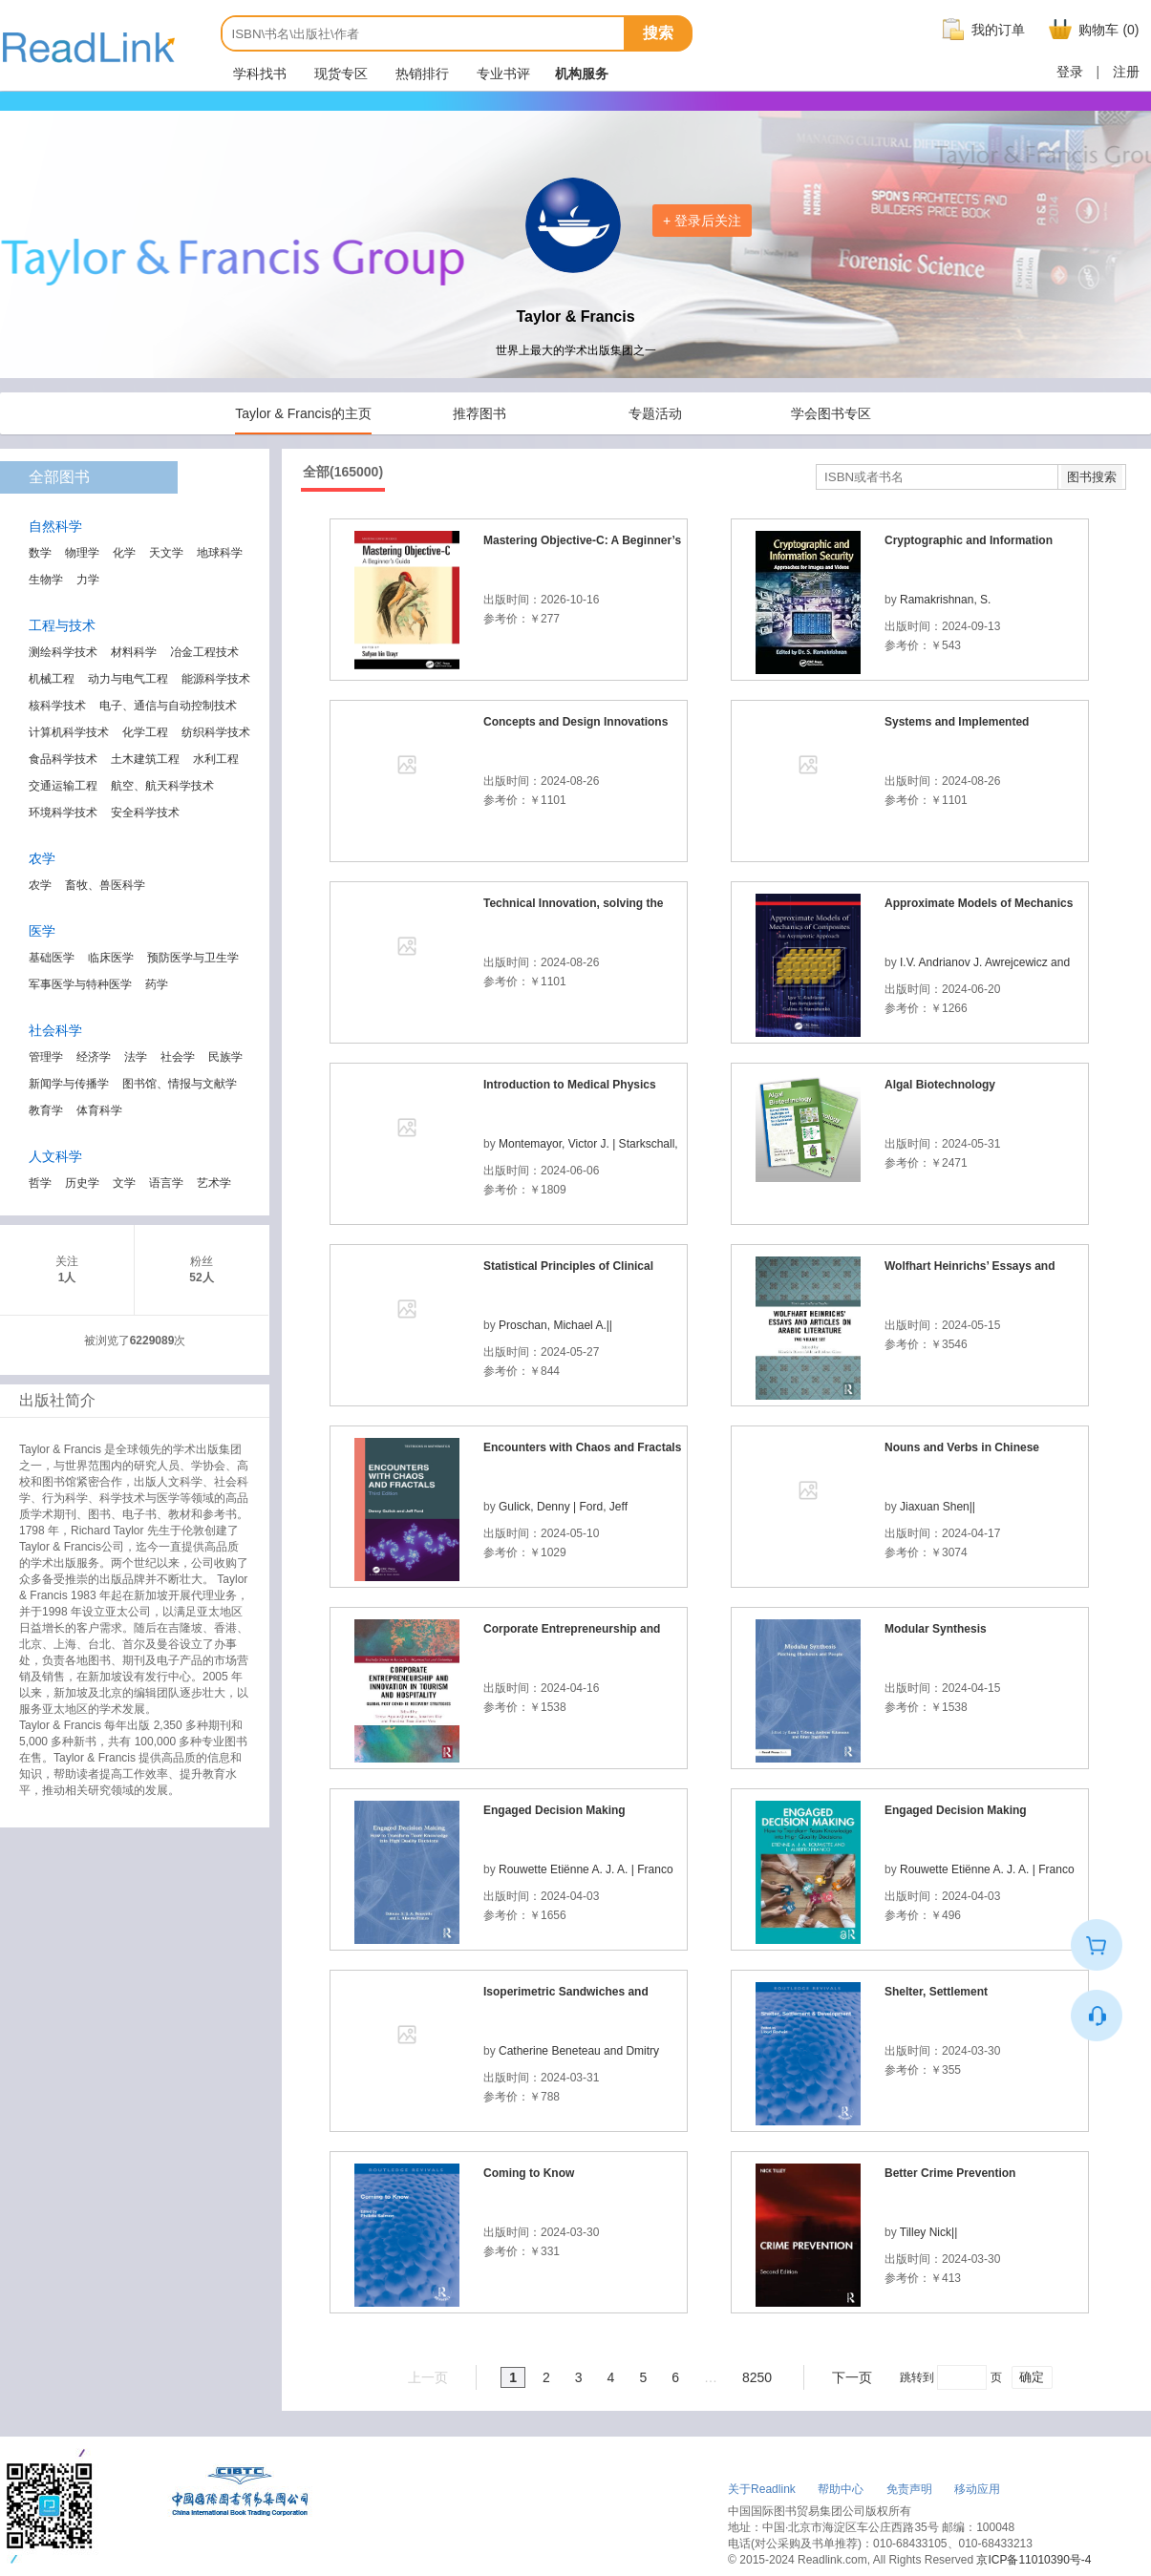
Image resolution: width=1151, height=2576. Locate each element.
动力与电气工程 (128, 679)
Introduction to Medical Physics (569, 1084)
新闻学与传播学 (69, 1083)
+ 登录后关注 (702, 220)
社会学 (177, 1057)
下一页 (852, 2377)
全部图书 (59, 477)
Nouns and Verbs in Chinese (962, 1447)
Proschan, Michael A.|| (555, 1325)
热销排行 (421, 73)
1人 (67, 1277)
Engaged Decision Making (554, 1810)
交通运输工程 (63, 785)
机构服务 (581, 73)
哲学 (40, 1183)
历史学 (82, 1183)
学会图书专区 (831, 413)
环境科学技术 (63, 812)
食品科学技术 (63, 759)
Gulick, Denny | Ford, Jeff (563, 1506)
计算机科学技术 (69, 732)
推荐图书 (479, 413)
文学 (124, 1183)
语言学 (166, 1183)
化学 (124, 553)
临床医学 (111, 957)
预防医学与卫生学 (193, 957)
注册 (1126, 71)
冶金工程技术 (204, 652)
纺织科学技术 (215, 732)
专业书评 (502, 73)
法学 (135, 1057)
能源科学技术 (215, 679)
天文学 (166, 553)
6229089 (152, 1340)
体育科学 (99, 1110)
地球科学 (220, 553)
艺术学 (214, 1183)
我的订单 (981, 29)
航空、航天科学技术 (162, 785)
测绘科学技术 (63, 652)
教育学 (46, 1110)
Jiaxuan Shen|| (937, 1506)
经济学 (93, 1057)
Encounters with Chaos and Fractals (582, 1447)
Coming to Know (528, 2173)
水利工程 (216, 759)
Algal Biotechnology (940, 1084)
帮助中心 (840, 2489)
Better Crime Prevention (950, 2173)
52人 (201, 1277)
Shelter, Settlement (936, 1991)
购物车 (1091, 29)
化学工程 (145, 732)
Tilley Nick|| (928, 2232)
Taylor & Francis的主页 (303, 413)
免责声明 (909, 2489)
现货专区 (340, 73)
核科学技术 (57, 705)
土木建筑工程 (145, 759)
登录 (1069, 71)
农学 (40, 885)
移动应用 (977, 2489)
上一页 (428, 2377)
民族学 (225, 1057)
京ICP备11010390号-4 (1033, 2559)
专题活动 (655, 413)
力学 (87, 579)
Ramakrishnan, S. (945, 599)
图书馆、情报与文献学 (179, 1083)
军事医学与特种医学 (80, 984)
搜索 (658, 33)
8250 (757, 2377)
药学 (156, 984)
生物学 (46, 579)
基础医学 (52, 957)
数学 (40, 553)
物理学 (82, 553)
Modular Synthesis (936, 1629)
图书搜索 (1092, 477)
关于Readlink (762, 2489)
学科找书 (259, 73)
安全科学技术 (145, 812)
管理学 (46, 1057)
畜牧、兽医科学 (105, 885)
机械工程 (52, 679)
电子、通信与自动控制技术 (168, 705)
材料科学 (134, 652)
